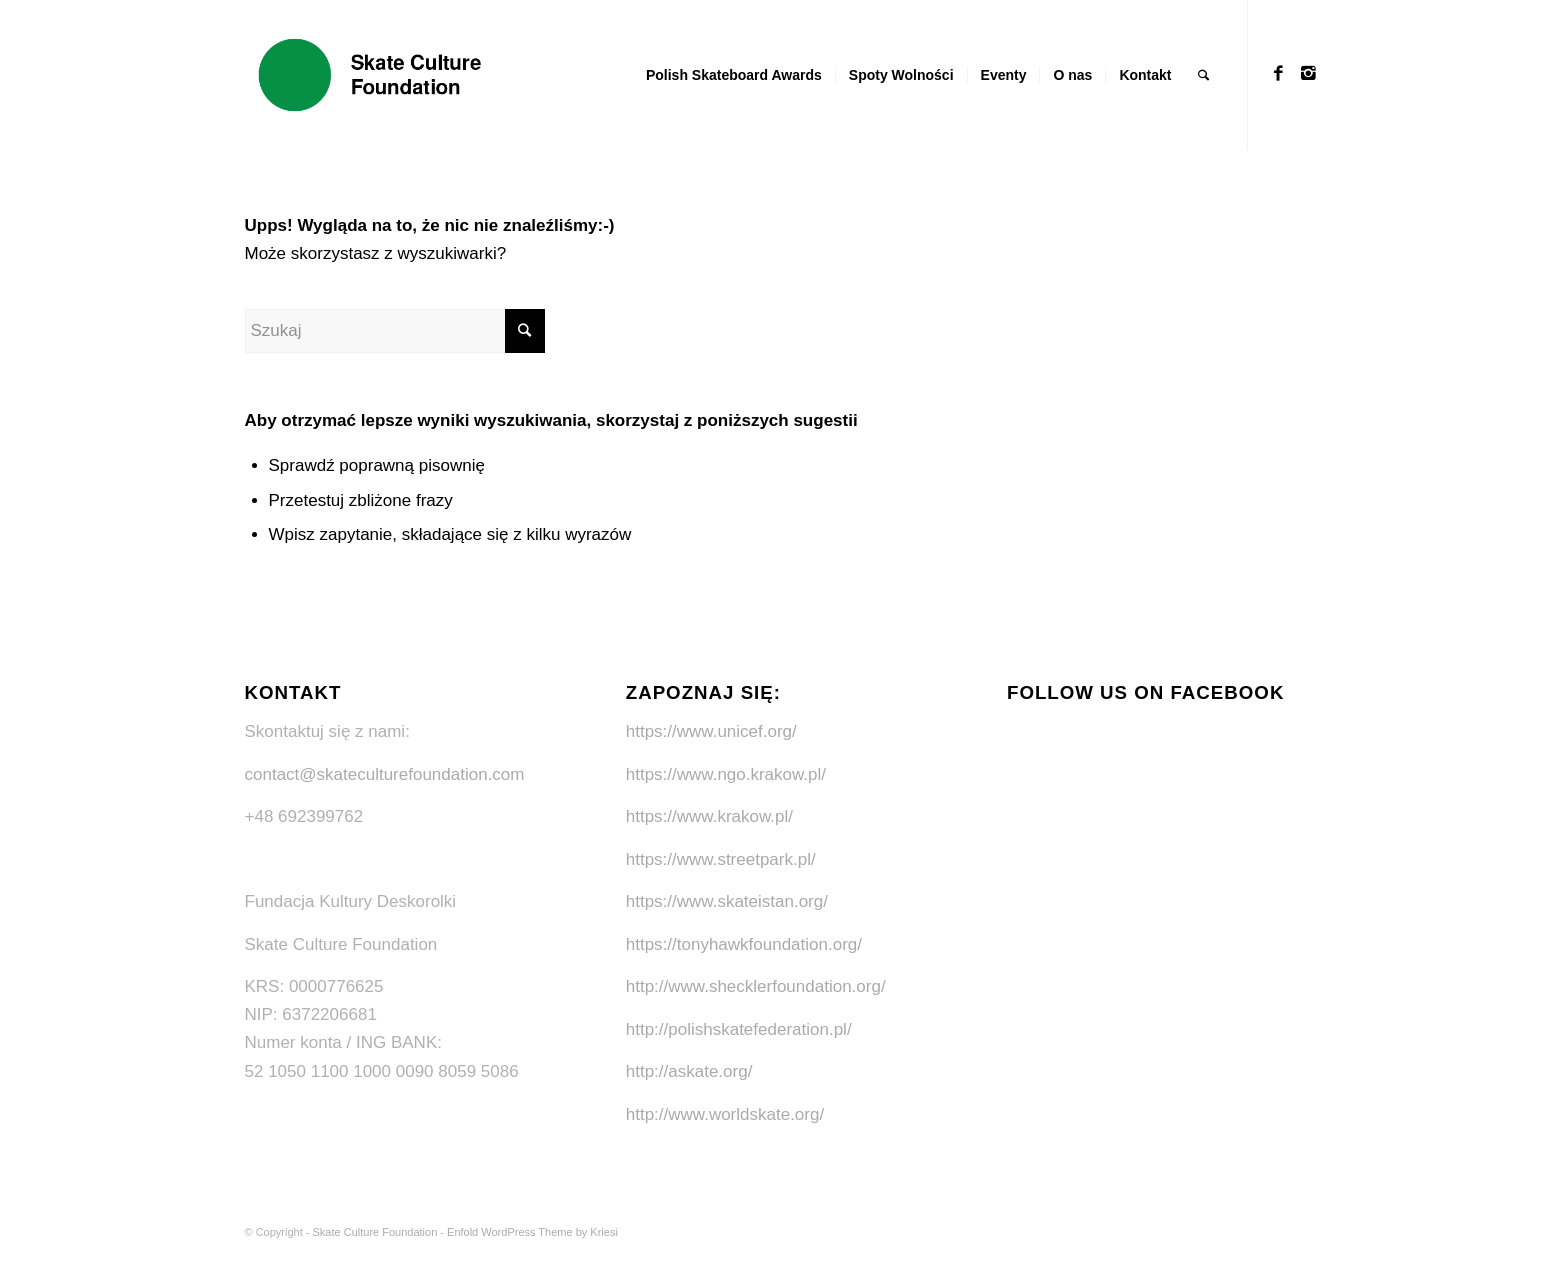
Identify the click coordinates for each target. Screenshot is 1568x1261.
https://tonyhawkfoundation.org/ (744, 944)
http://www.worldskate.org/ (725, 1114)
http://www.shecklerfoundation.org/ (756, 986)
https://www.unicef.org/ (711, 731)
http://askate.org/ (689, 1071)
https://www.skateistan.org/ (727, 901)
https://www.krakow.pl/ (709, 816)
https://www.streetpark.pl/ (721, 859)
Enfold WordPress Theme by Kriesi (532, 1232)
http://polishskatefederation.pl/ (739, 1029)
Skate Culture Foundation (375, 1232)
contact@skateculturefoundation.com (385, 774)
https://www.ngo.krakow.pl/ (726, 774)
